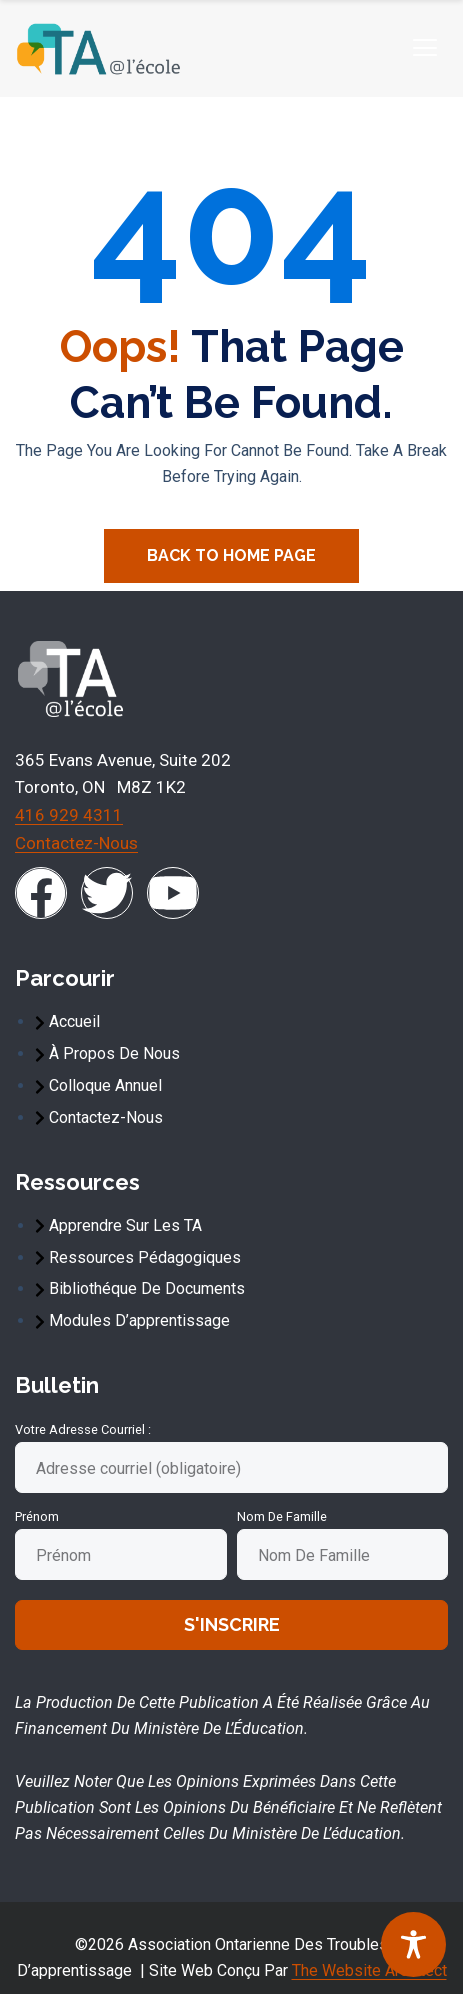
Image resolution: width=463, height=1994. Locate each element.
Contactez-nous (76, 843)
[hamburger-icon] (424, 48)
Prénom (37, 1516)
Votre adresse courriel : (83, 1429)
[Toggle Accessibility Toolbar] (413, 1944)
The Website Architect (369, 1970)
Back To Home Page (231, 555)
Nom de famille (282, 1516)
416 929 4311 (69, 815)
